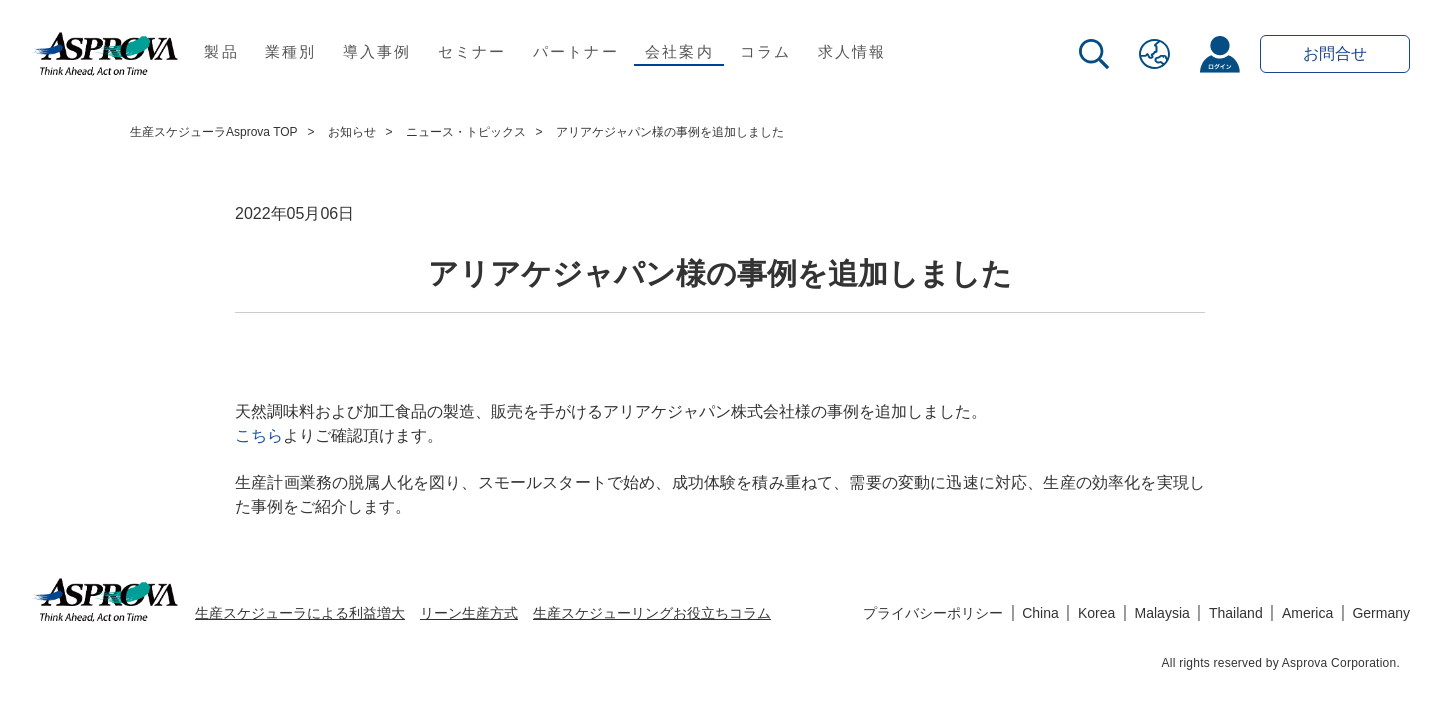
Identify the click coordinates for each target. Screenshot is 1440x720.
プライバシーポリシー (933, 613)
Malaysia (1162, 613)
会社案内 (679, 51)
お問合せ (1335, 53)
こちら (259, 435)
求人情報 (852, 51)
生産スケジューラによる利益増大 (300, 613)
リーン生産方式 (469, 613)
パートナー (576, 51)
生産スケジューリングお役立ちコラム (652, 613)
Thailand (1236, 613)
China (1040, 613)
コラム (766, 51)
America (1307, 613)
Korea (1096, 613)
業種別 (291, 51)
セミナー (472, 51)
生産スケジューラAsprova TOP (214, 132)
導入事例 (377, 51)
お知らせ (352, 132)
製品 (221, 51)
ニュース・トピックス (466, 132)
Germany (1381, 613)
